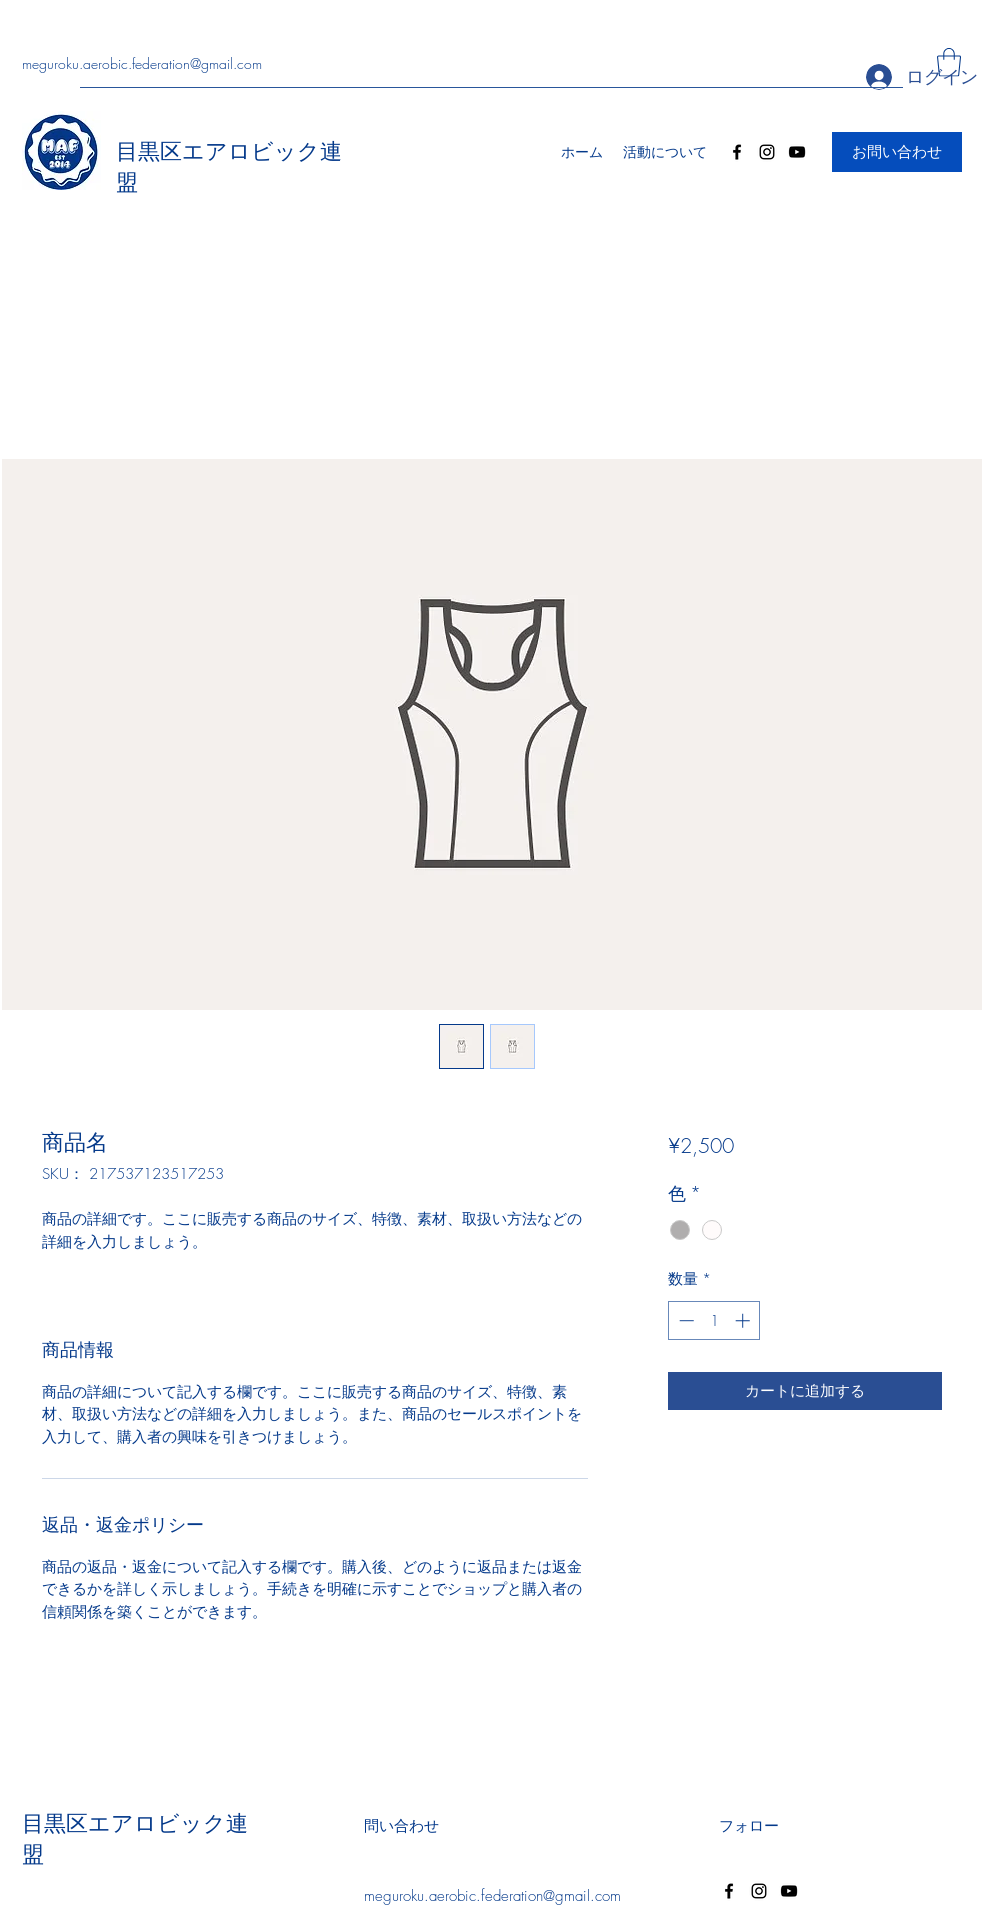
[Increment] (744, 1320)
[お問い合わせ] (897, 152)
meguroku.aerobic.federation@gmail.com (142, 63)
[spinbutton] (714, 1320)
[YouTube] (797, 152)
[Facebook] (737, 152)
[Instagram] (767, 152)
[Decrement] (684, 1320)
